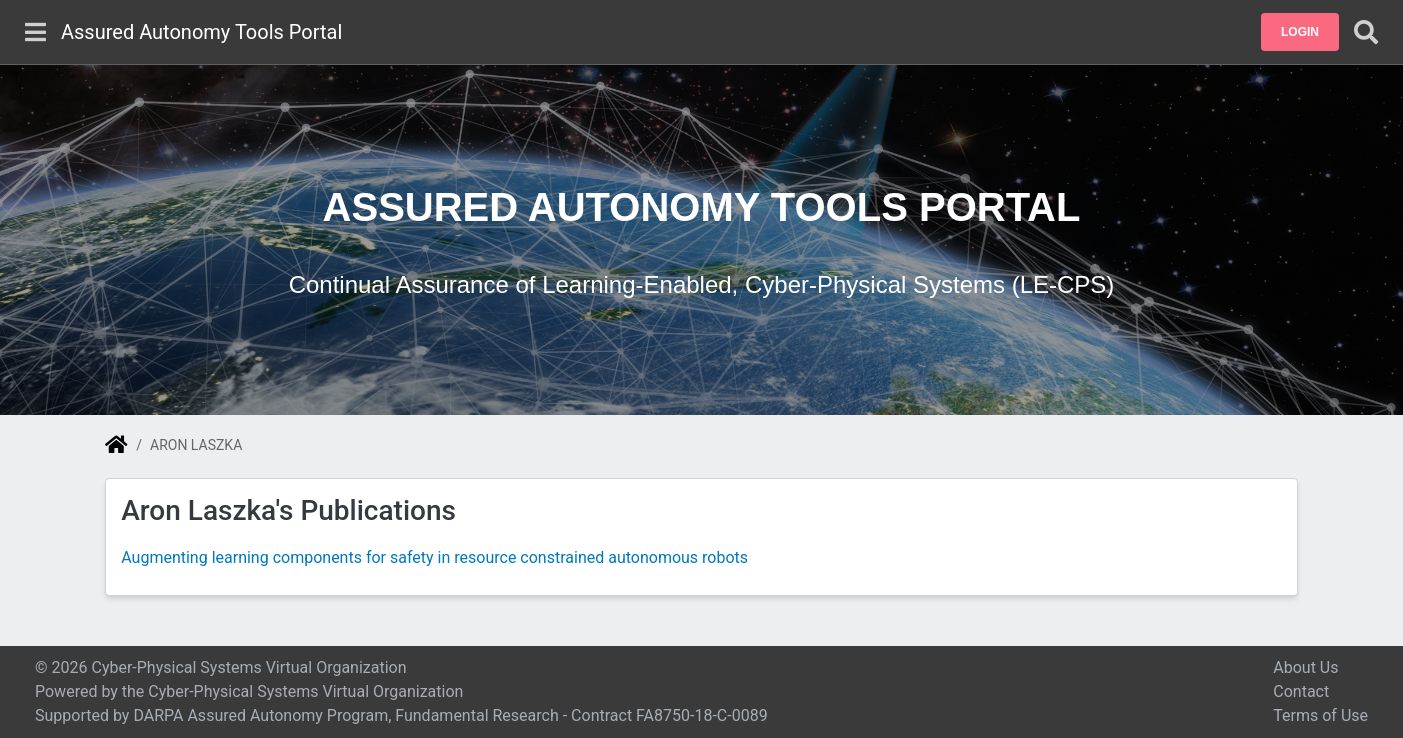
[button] (1300, 32)
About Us (1305, 667)
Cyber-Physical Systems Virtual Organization (305, 691)
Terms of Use (1320, 715)
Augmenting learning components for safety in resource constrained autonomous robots (434, 557)
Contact (1301, 691)
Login (1300, 32)
